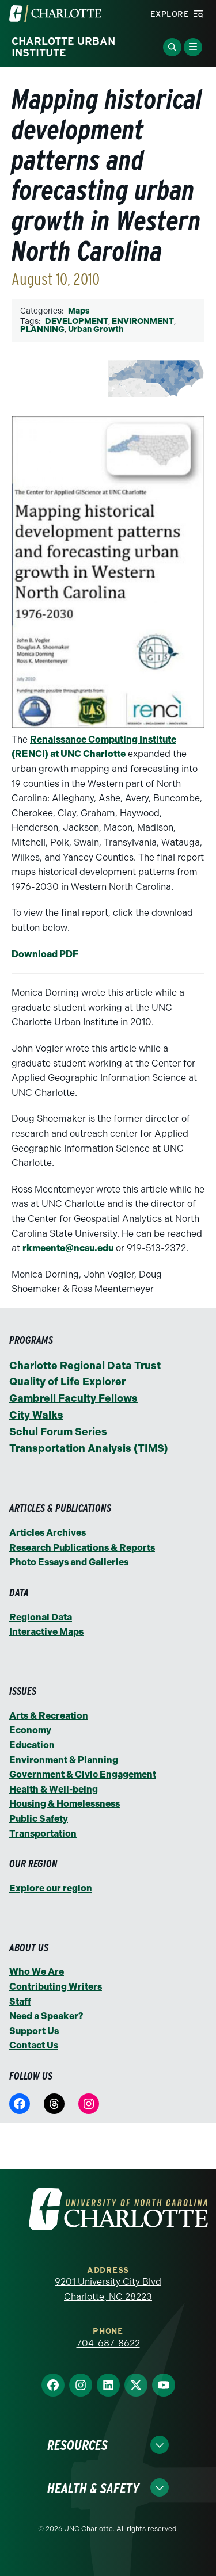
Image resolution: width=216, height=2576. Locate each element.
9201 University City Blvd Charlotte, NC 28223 (108, 2289)
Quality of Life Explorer (67, 1381)
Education (32, 1745)
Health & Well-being (53, 1789)
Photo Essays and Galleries (68, 1562)
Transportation (43, 1833)
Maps (78, 311)
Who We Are (36, 1971)
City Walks (36, 1415)
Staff (20, 2001)
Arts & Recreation (48, 1715)
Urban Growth (95, 329)
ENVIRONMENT (143, 321)
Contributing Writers (55, 1986)
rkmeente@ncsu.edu (67, 1248)
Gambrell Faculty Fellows (73, 1398)
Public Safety (38, 1818)
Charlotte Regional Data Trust (85, 1365)
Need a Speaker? (46, 2016)
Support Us (34, 2030)
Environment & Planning (63, 1760)
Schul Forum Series (58, 1431)
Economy (30, 1730)
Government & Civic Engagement (82, 1774)
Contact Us (33, 2045)
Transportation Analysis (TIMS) (88, 1448)
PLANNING (42, 329)
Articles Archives (47, 1532)
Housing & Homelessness (64, 1803)
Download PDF (45, 954)
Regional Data (40, 1617)
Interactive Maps (46, 1631)
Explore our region (50, 1888)
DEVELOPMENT (76, 321)
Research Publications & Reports (82, 1547)
